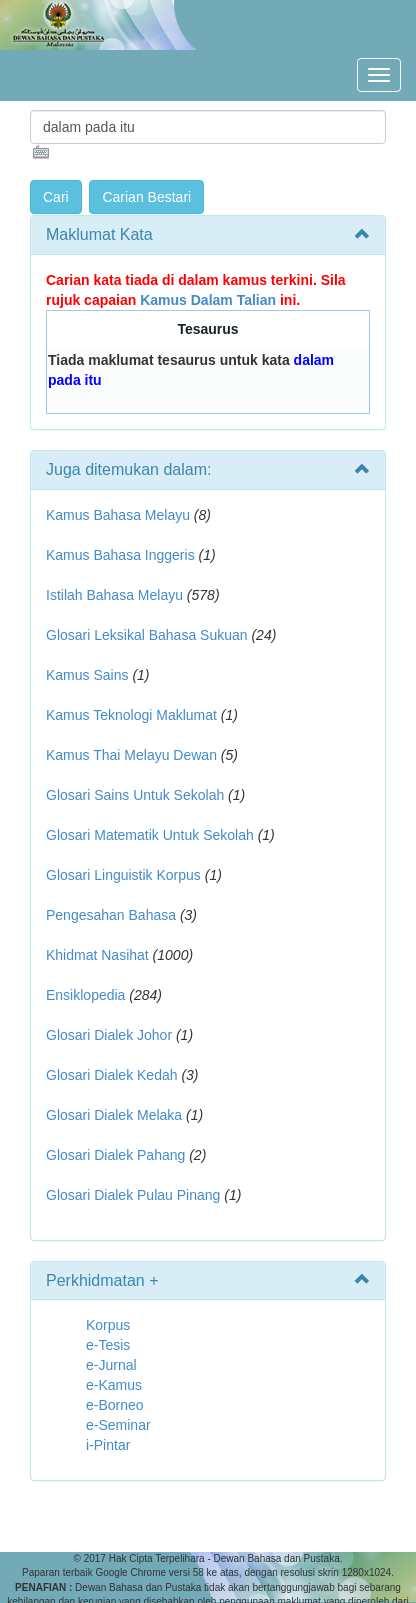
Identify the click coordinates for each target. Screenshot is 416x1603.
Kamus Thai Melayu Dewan (131, 755)
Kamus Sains (87, 675)
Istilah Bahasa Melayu (114, 595)
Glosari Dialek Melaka (114, 1115)
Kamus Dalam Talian (208, 300)
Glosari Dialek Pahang (115, 1155)
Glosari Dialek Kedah (112, 1075)
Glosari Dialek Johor (109, 1035)
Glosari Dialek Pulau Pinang (133, 1195)
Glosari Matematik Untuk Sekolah (150, 835)
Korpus (108, 1325)
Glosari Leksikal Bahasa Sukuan (147, 635)
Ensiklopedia (85, 995)
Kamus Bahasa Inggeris (120, 555)
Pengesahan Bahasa (111, 915)
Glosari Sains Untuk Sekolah (135, 795)
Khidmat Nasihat (97, 955)
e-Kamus (114, 1385)
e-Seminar (118, 1425)
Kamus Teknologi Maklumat (131, 715)
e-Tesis (108, 1345)
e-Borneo (115, 1405)
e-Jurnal (111, 1365)
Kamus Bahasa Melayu (120, 515)
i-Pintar (108, 1445)
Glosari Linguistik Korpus (123, 875)
